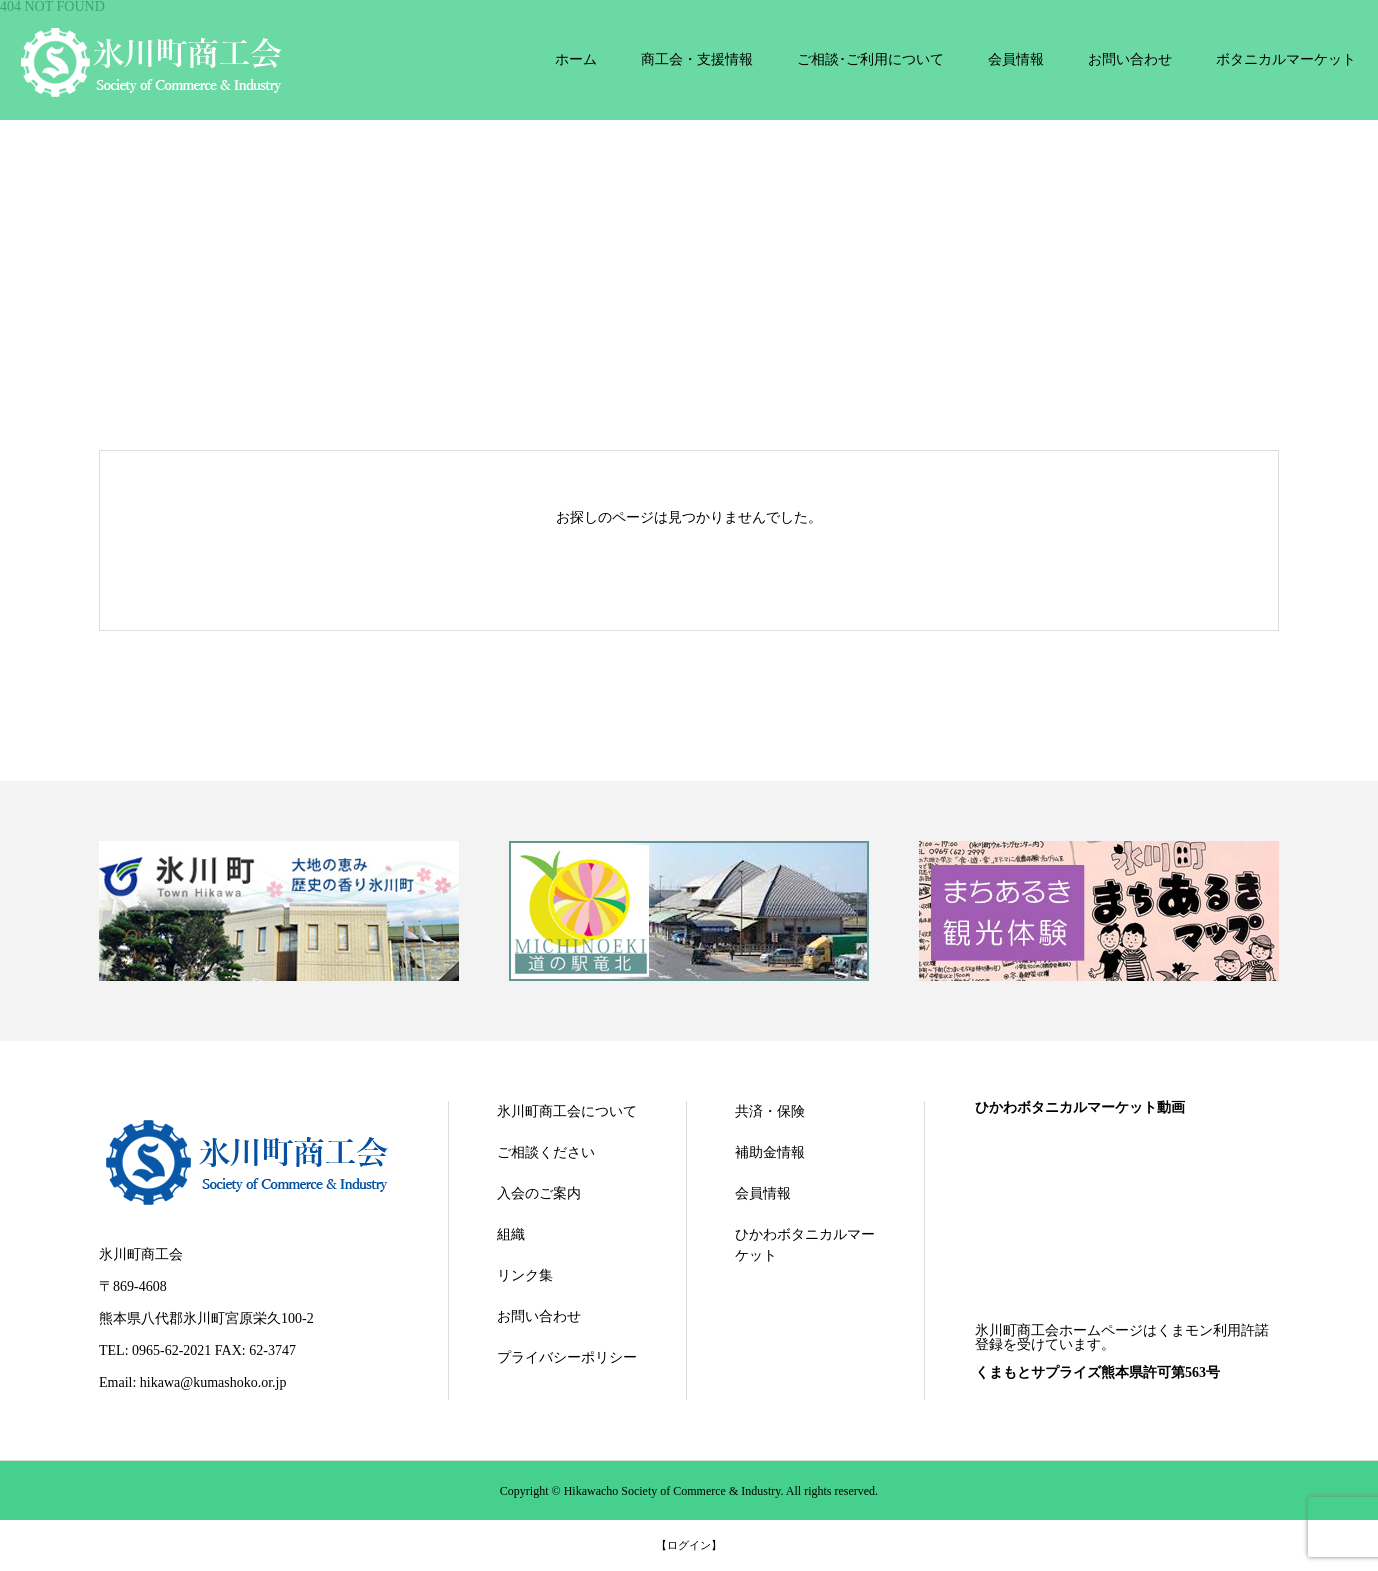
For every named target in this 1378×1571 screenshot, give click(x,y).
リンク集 (525, 1275)
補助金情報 (770, 1152)
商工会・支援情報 (697, 59)
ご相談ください (546, 1152)
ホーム (576, 59)
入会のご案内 (539, 1193)
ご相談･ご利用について (870, 59)
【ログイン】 (689, 1545)
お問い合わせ (1130, 59)
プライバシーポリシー (567, 1357)
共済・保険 (770, 1111)
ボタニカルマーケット (1286, 59)
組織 (511, 1234)
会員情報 (1016, 59)
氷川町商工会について (567, 1111)
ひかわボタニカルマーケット (805, 1245)
